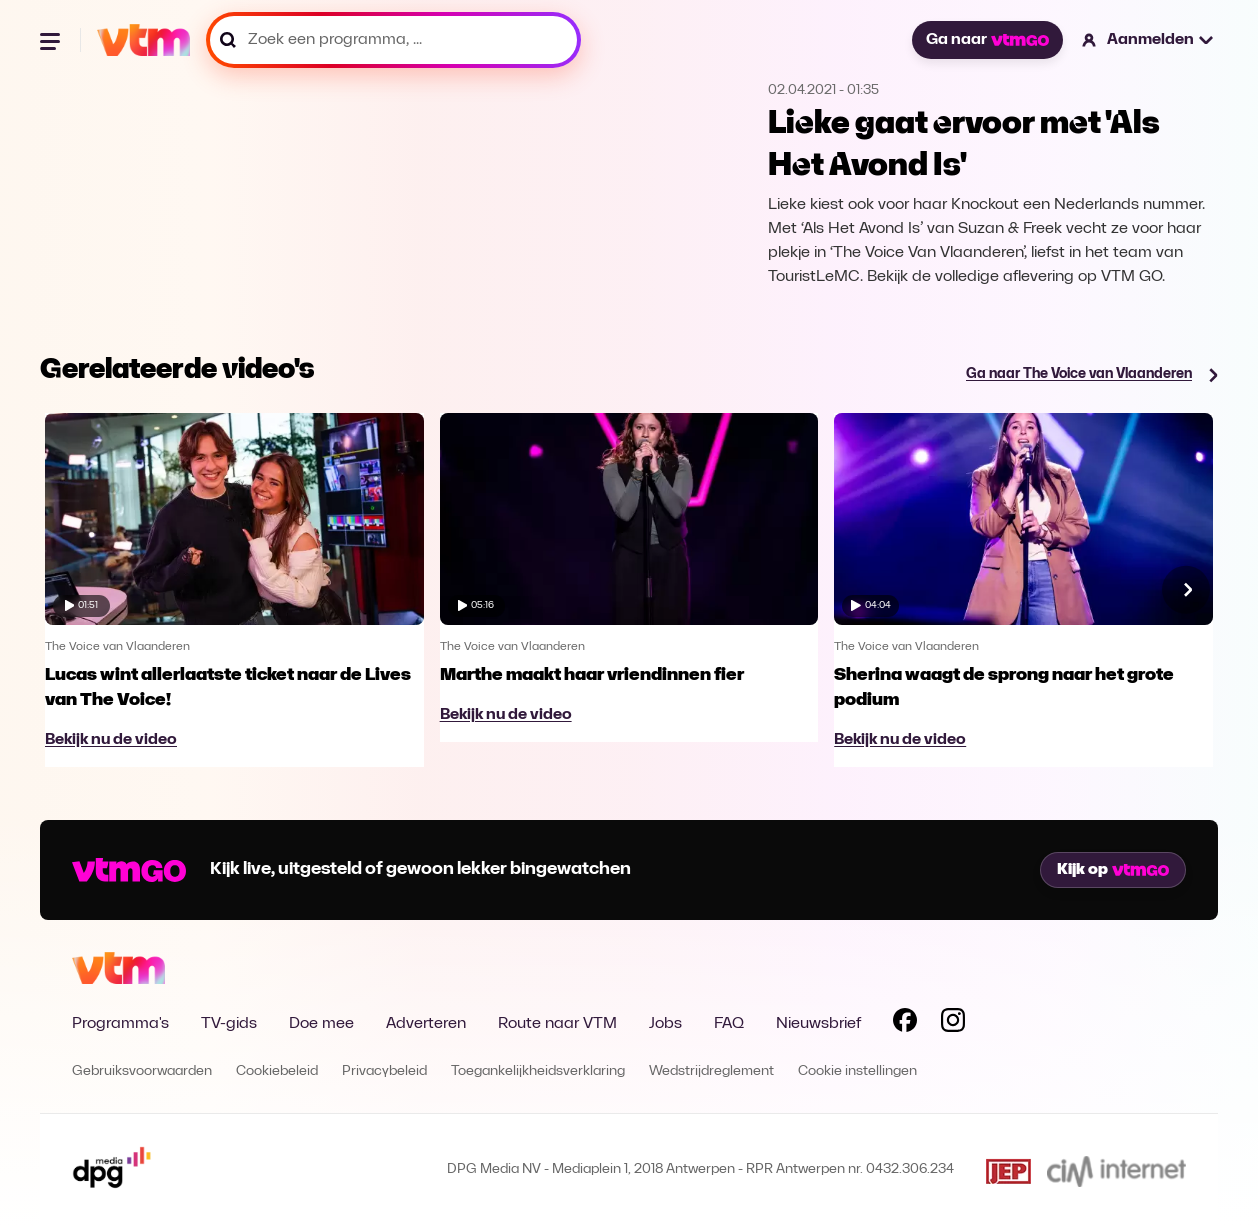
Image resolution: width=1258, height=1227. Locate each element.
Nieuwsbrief (818, 1024)
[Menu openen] (52, 40)
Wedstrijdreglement (711, 1071)
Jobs (665, 1024)
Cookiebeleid (277, 1071)
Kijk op (1113, 870)
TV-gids (229, 1024)
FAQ (729, 1024)
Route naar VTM (557, 1024)
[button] (1148, 40)
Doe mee (321, 1024)
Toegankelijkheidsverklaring (538, 1071)
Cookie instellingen (857, 1071)
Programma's (120, 1024)
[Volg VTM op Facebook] (905, 1024)
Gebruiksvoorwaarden (142, 1071)
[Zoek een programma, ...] (393, 40)
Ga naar (987, 40)
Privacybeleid (384, 1071)
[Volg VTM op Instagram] (953, 1024)
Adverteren (426, 1024)
